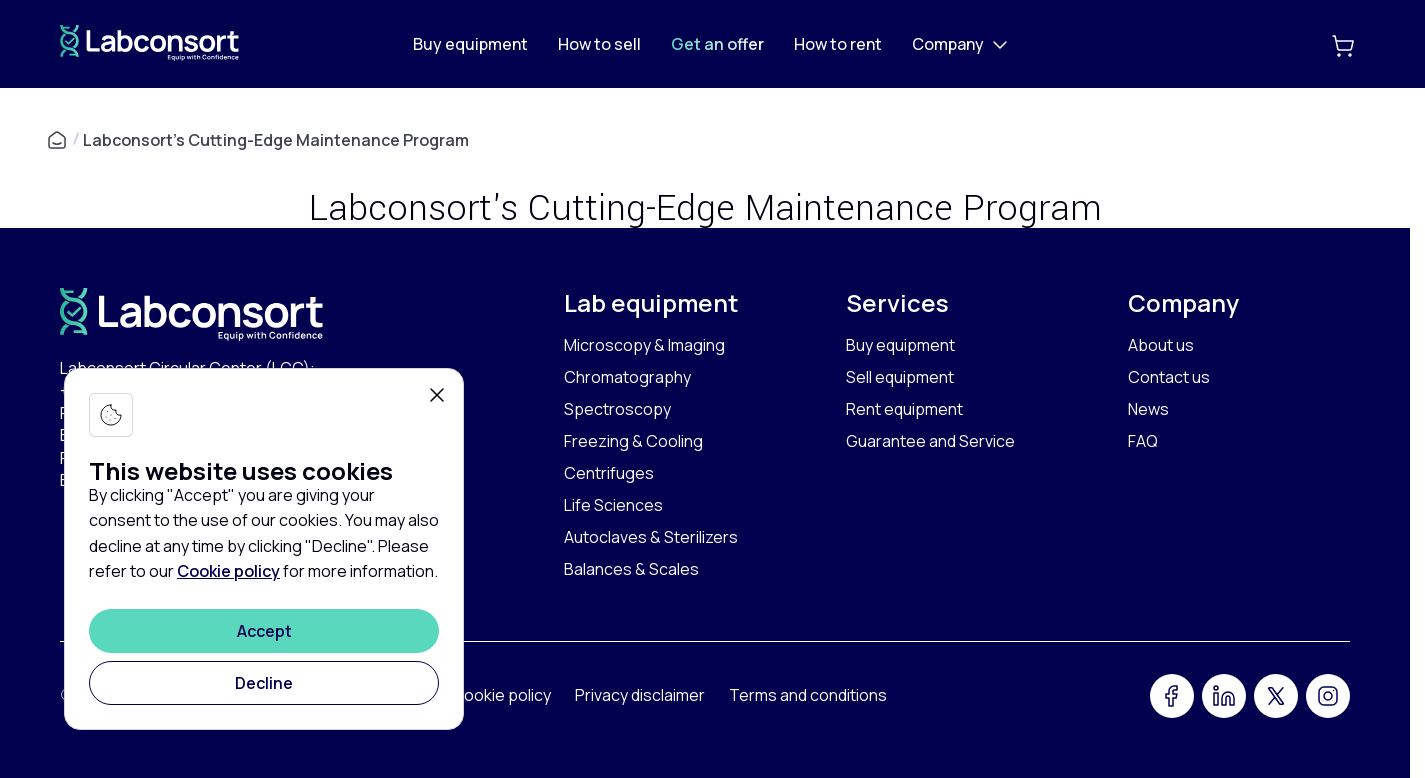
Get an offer (717, 44)
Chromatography (627, 377)
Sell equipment (900, 377)
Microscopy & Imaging (644, 345)
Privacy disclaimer (640, 695)
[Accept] (264, 631)
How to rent (838, 44)
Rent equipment (904, 409)
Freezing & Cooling (633, 441)
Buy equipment (470, 44)
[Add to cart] (1343, 44)
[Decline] (264, 683)
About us (1161, 345)
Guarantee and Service (930, 441)
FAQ (1143, 441)
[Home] (149, 54)
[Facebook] (1172, 696)
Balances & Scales (631, 569)
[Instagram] (1328, 696)
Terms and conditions (808, 695)
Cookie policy (228, 571)
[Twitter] (1276, 696)
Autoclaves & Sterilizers (651, 537)
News (1148, 409)
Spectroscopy (617, 409)
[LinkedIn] (1224, 696)
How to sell (599, 44)
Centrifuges (609, 473)
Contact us (1169, 377)
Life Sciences (613, 505)
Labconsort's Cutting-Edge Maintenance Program (276, 140)
